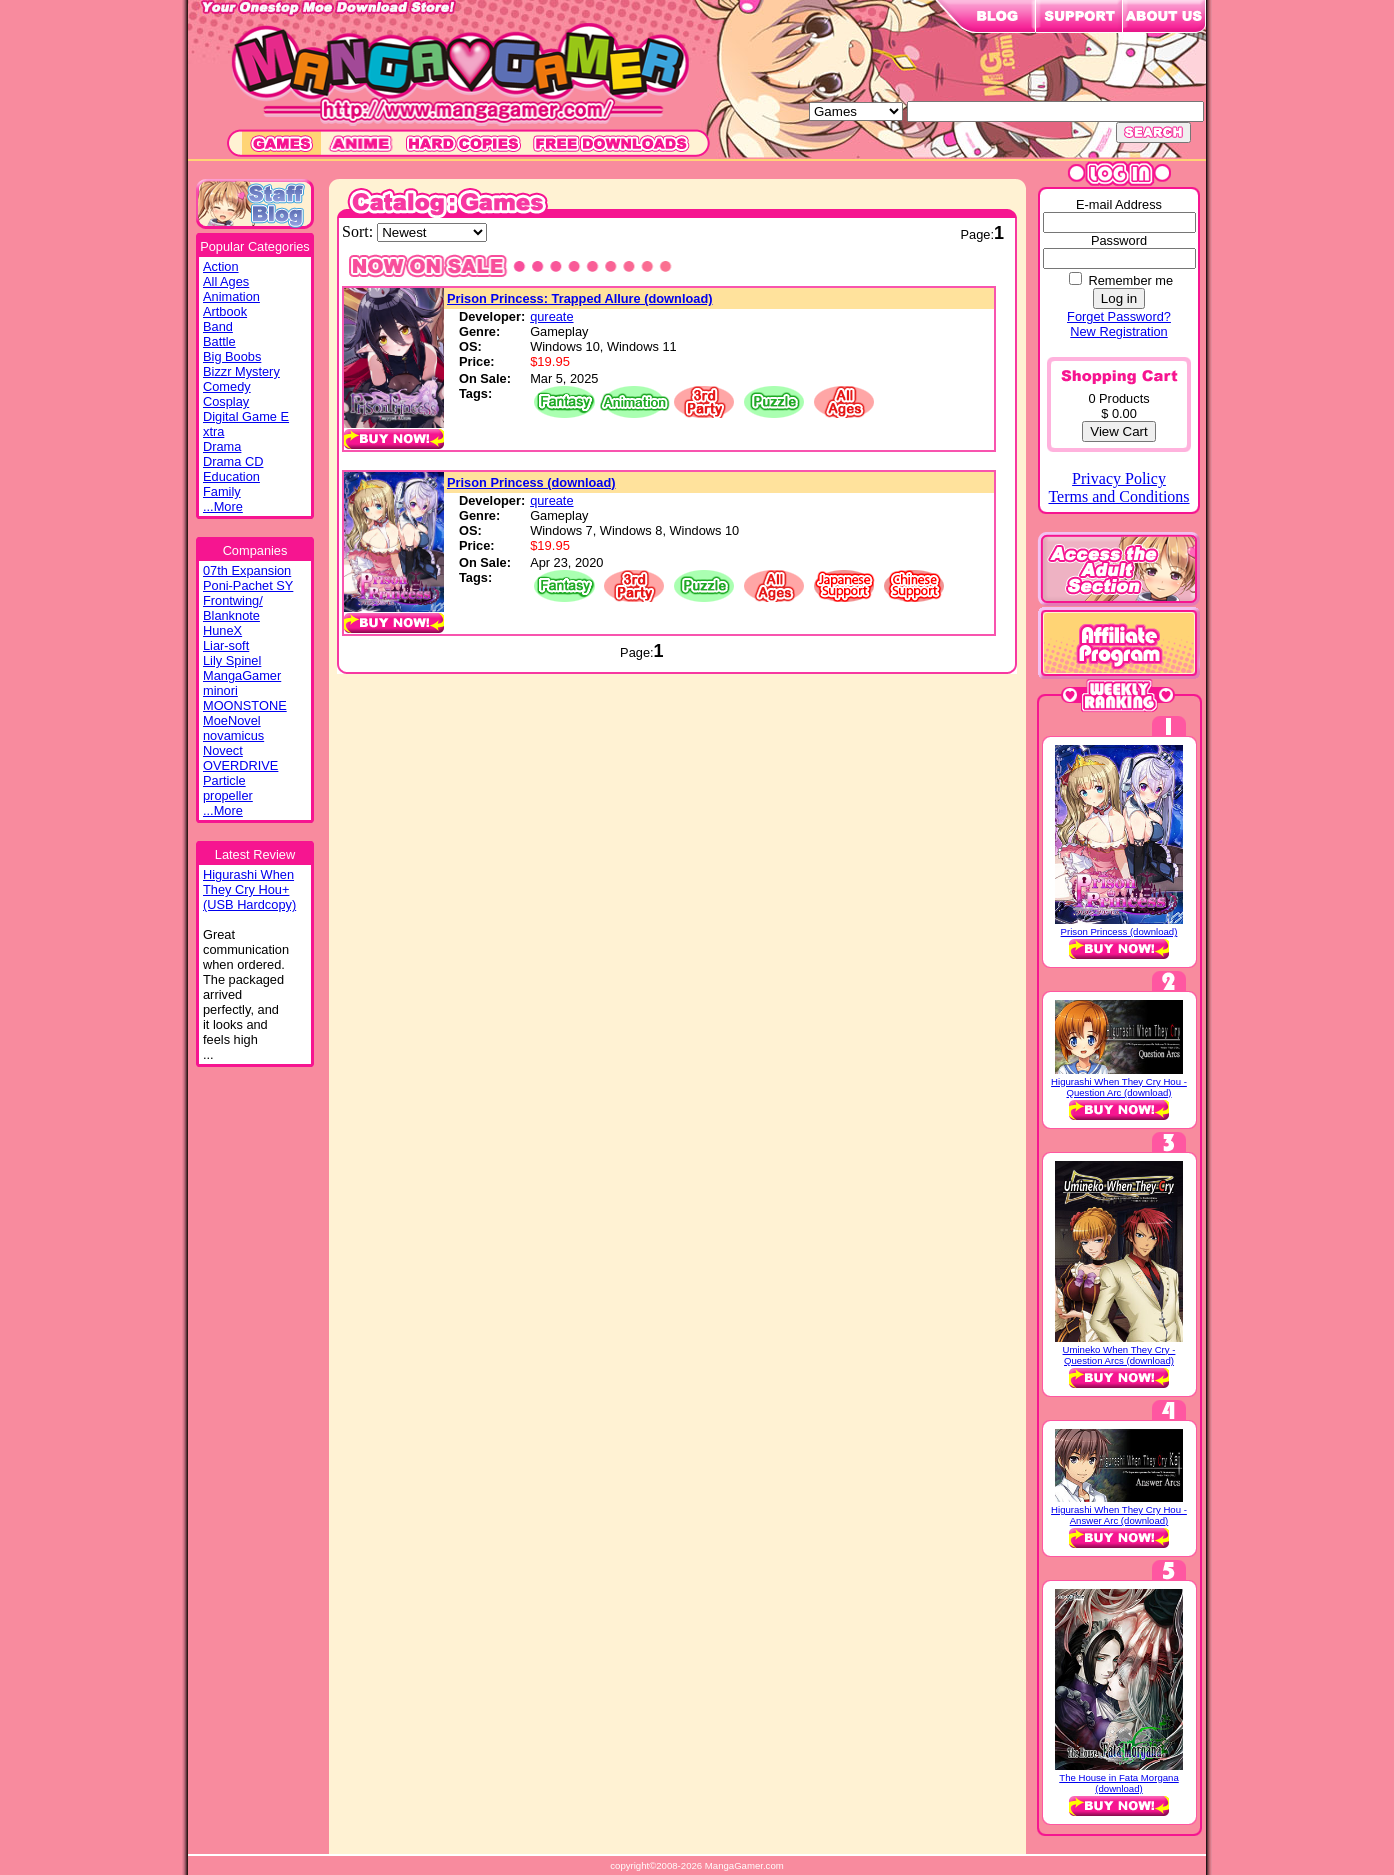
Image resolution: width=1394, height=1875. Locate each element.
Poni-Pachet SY (248, 585)
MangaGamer (242, 675)
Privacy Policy (1119, 478)
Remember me (1130, 280)
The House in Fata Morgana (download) (1118, 1783)
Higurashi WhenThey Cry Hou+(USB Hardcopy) (249, 889)
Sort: (359, 231)
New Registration (1118, 331)
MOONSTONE (245, 705)
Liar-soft (226, 645)
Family (222, 491)
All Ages (226, 281)
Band (218, 326)
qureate (551, 316)
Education (231, 476)
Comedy (227, 386)
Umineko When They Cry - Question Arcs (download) (1119, 1355)
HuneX (222, 630)
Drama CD (233, 461)
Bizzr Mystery (241, 371)
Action (221, 266)
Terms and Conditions (1118, 496)
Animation (231, 296)
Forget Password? (1119, 316)
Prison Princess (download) (531, 482)
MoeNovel (232, 720)
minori (220, 690)
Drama (222, 446)
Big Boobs (232, 356)
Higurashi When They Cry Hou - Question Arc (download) (1119, 1087)
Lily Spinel (232, 660)
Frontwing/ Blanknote (233, 608)
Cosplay (226, 401)
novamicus (233, 735)
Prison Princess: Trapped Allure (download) (579, 298)
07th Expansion (247, 570)
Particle (224, 780)
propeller (228, 795)
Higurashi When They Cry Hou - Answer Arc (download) (1119, 1515)
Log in (1119, 298)
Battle (219, 341)
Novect (223, 750)
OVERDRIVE (240, 765)
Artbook (225, 311)
